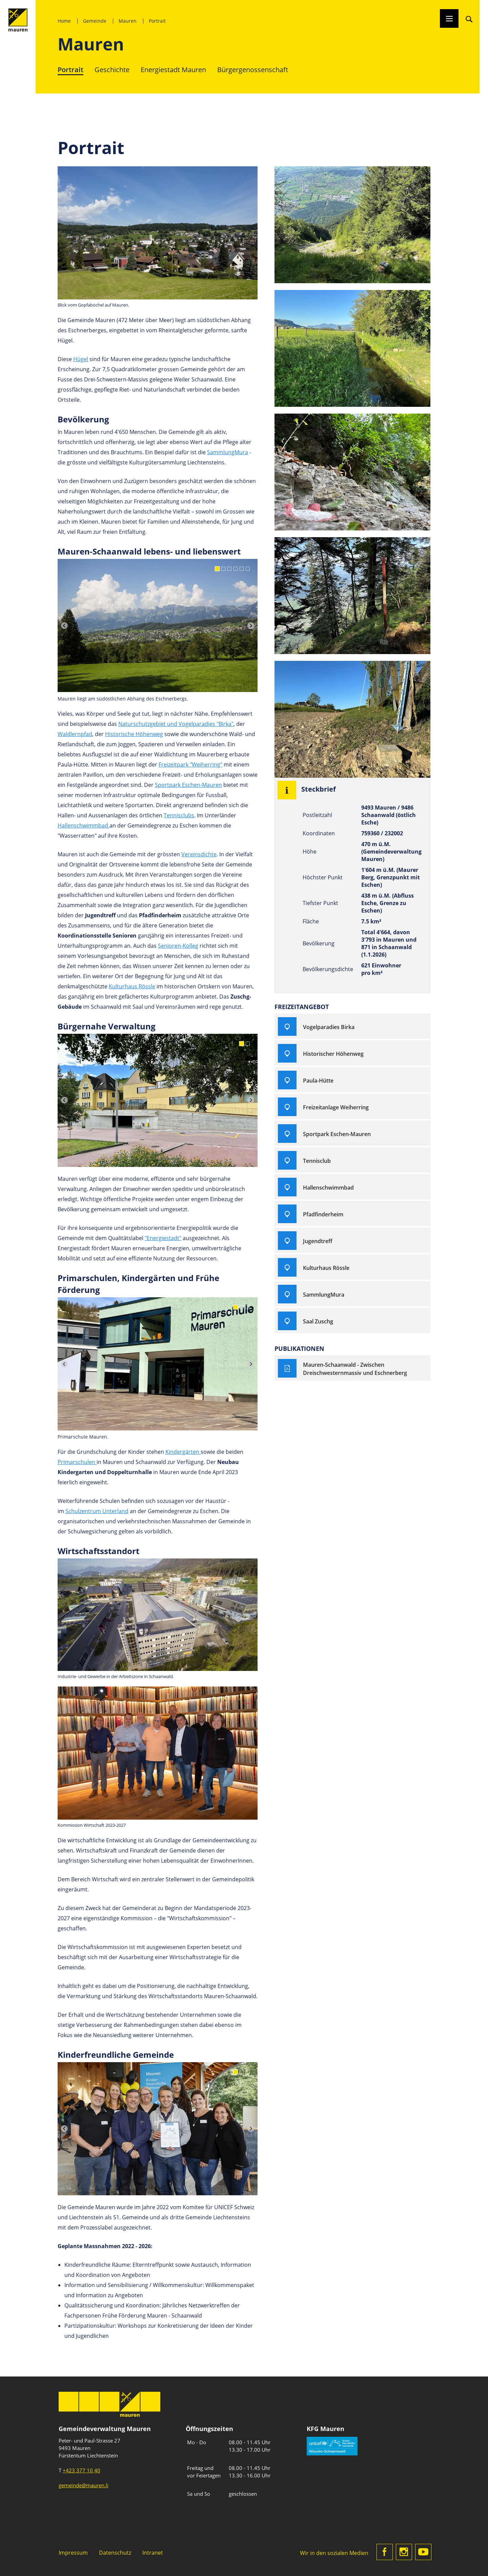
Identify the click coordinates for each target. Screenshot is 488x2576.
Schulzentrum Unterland (96, 1510)
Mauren (128, 21)
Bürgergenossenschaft (252, 69)
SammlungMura (227, 452)
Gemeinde (94, 21)
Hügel (80, 358)
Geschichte (112, 69)
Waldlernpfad (75, 733)
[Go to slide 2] (223, 569)
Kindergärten (183, 1451)
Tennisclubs (179, 815)
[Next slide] (250, 625)
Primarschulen (77, 1461)
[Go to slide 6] (248, 569)
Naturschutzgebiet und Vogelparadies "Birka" (175, 723)
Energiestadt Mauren (173, 69)
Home (64, 21)
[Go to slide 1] (217, 568)
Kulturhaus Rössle (132, 986)
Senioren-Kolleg (178, 945)
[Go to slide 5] (242, 569)
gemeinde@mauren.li (83, 2485)
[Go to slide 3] (229, 569)
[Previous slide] (64, 625)
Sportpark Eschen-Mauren (188, 784)
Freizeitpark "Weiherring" (190, 764)
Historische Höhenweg (134, 733)
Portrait (157, 21)
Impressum (73, 2552)
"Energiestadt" (163, 1237)
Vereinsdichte (199, 854)
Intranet (152, 2552)
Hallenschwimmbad (83, 825)
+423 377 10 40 (81, 2470)
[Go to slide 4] (235, 569)
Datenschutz (115, 2552)
